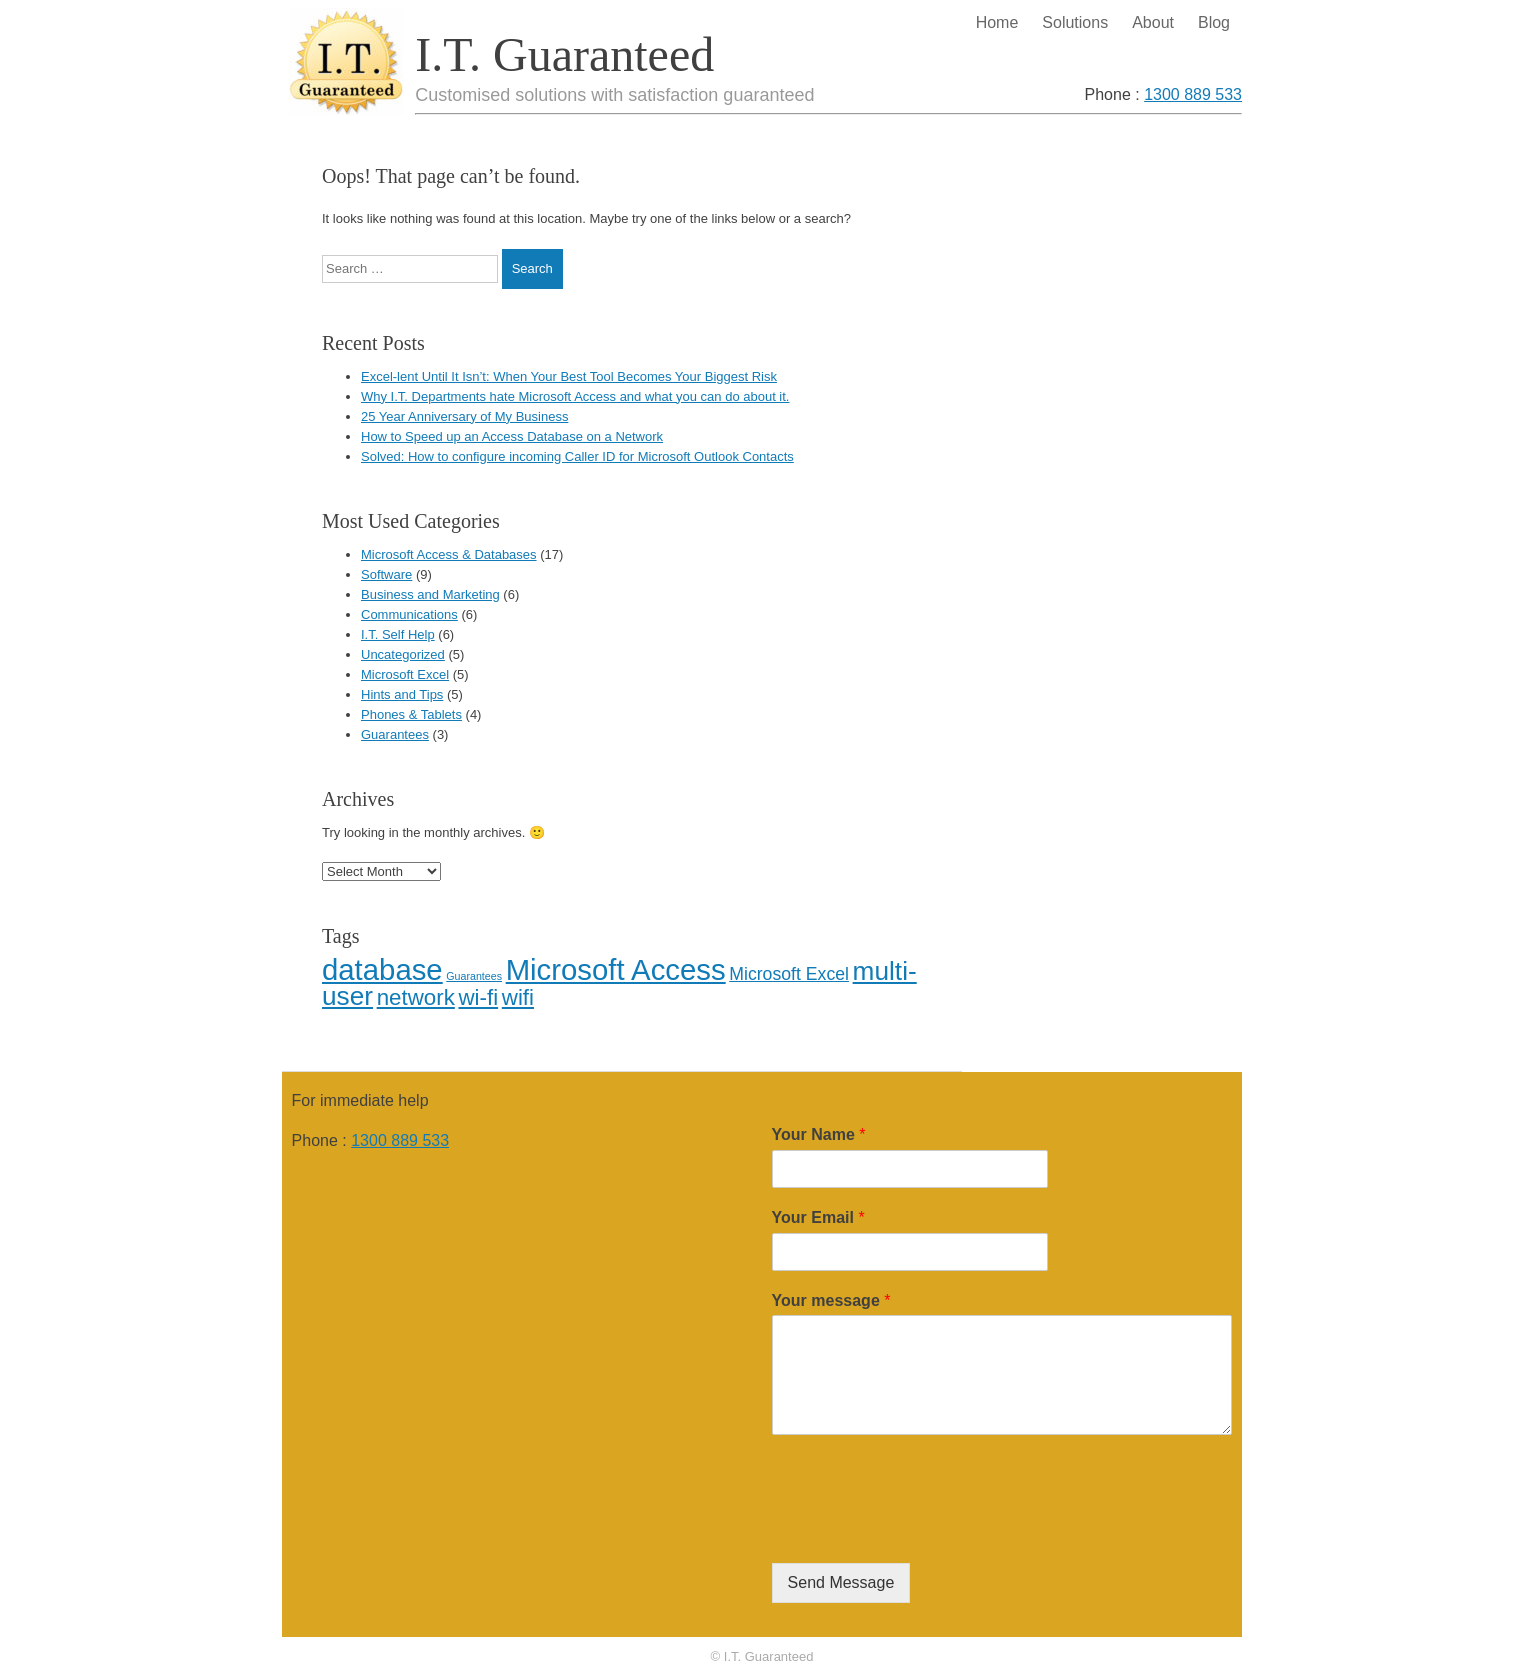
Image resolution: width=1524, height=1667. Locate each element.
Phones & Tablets (411, 714)
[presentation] (924, 1530)
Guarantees (395, 734)
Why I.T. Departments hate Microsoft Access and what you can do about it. (575, 396)
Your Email (818, 1217)
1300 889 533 (1193, 94)
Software (386, 574)
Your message (831, 1300)
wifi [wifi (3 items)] (518, 997)
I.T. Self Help (398, 634)
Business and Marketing (430, 594)
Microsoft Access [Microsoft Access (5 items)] (616, 969)
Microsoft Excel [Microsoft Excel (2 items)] (789, 974)
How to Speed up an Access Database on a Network (512, 436)
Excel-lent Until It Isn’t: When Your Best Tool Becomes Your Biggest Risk (569, 376)
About (1153, 22)
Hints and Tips (402, 694)
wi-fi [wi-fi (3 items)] (478, 997)
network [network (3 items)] (416, 997)
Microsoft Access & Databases (449, 554)
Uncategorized (403, 654)
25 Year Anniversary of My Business (464, 416)
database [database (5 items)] (382, 969)
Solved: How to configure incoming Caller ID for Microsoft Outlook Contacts (577, 456)
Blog (1214, 22)
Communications (409, 614)
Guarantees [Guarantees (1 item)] (474, 976)
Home (997, 22)
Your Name (819, 1134)
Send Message (841, 1582)
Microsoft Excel (405, 674)
